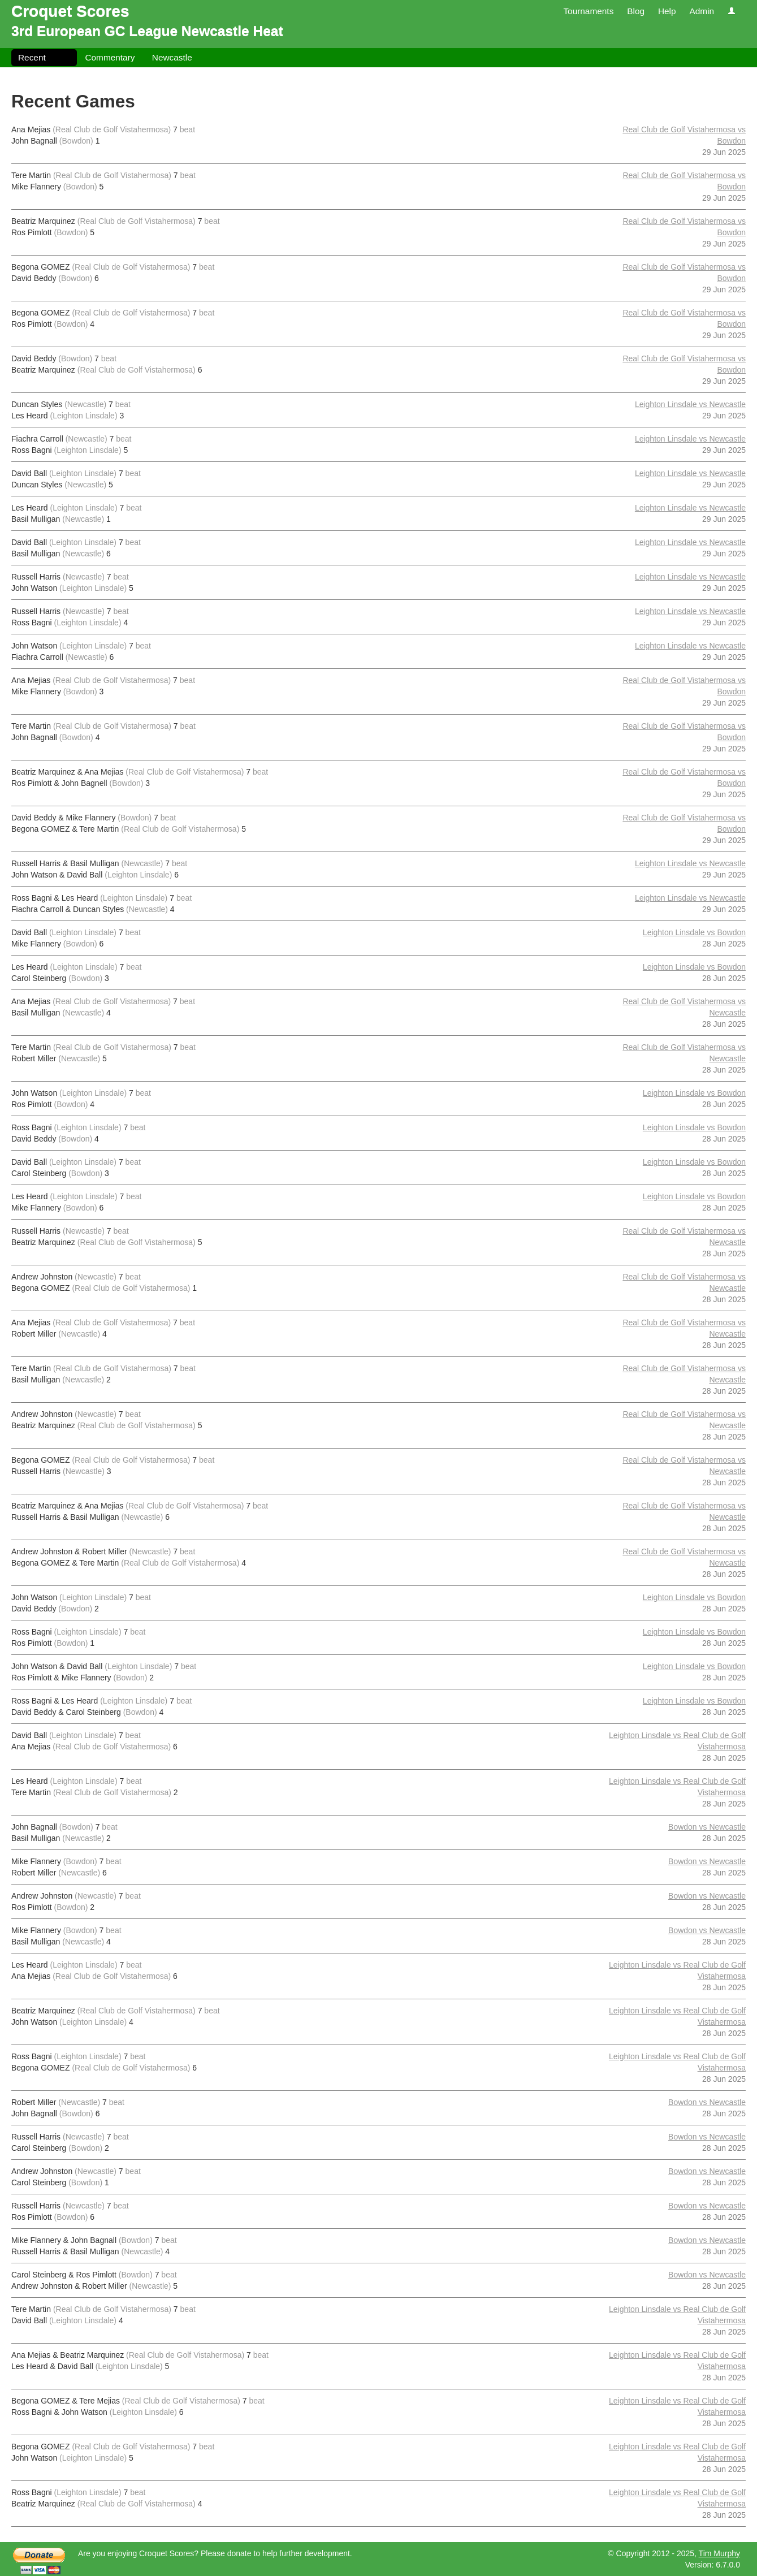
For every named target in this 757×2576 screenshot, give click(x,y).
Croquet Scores (70, 11)
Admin (701, 11)
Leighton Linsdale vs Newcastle (690, 404)
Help (667, 11)
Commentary (110, 57)
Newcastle (172, 57)
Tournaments (588, 11)
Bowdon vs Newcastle (707, 1826)
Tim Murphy (719, 2553)
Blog (635, 11)
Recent (32, 57)
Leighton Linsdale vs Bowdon (694, 932)
